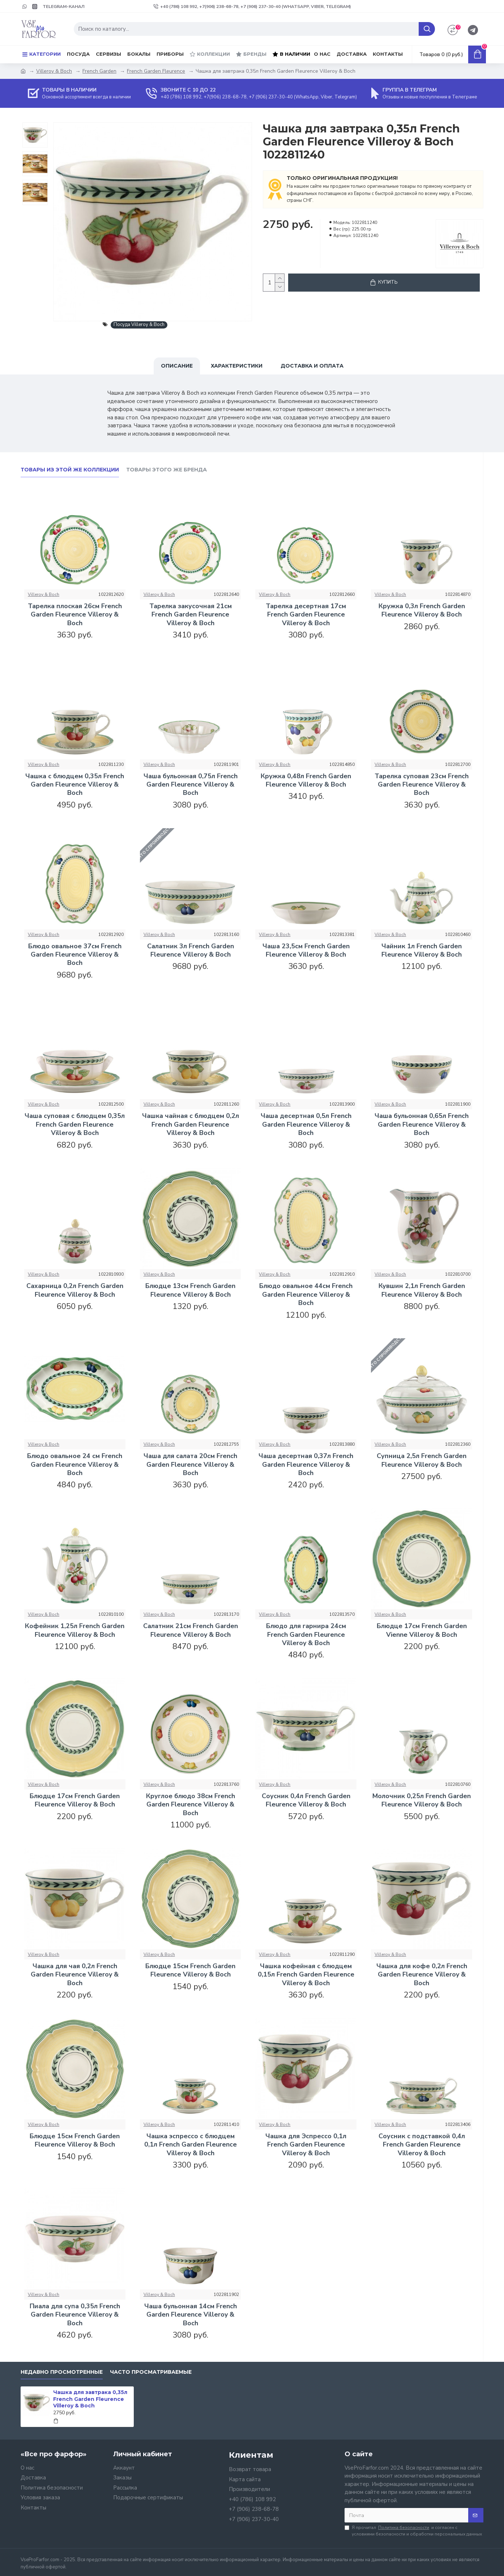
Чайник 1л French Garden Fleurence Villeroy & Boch (421, 950)
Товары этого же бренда (166, 470)
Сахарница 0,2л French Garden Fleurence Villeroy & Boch (74, 1290)
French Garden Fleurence (156, 71)
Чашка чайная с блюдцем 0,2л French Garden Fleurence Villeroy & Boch (190, 1124)
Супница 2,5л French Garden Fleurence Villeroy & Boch (421, 1460)
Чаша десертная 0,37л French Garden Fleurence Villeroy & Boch (306, 1464)
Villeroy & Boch (54, 71)
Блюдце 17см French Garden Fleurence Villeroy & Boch (75, 1800)
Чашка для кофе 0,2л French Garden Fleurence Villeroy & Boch (421, 1974)
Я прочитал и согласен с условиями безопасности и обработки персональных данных (413, 2530)
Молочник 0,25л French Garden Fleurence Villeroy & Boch (421, 1800)
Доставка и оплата (312, 366)
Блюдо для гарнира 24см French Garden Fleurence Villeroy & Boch (306, 1634)
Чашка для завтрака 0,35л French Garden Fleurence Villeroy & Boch (90, 2398)
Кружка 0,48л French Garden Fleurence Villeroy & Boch (306, 780)
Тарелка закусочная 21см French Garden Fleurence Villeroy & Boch (190, 614)
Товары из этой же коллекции (70, 470)
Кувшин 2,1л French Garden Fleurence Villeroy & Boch (422, 1290)
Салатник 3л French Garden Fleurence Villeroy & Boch (190, 950)
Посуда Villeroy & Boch (139, 324)
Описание (177, 366)
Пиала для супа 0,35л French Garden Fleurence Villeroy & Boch (75, 2314)
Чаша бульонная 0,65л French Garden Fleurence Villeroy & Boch (422, 1124)
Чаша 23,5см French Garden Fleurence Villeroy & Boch (306, 950)
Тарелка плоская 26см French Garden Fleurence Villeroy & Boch (75, 614)
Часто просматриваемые (151, 2372)
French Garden (99, 71)
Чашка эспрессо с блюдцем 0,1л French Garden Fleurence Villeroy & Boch (190, 2144)
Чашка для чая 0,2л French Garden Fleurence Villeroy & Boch (75, 1974)
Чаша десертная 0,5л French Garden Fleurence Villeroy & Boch (306, 1124)
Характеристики (236, 366)
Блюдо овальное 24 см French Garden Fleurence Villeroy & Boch (74, 1464)
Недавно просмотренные (62, 2372)
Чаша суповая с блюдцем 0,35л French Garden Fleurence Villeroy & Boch (75, 1124)
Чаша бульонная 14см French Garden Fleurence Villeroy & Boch (190, 2314)
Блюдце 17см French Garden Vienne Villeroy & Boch (422, 1630)
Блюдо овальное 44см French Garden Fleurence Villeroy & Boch (306, 1294)
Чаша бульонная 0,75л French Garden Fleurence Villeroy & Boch (191, 784)
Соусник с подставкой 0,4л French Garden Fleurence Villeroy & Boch (422, 2144)
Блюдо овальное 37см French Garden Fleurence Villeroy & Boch (74, 954)
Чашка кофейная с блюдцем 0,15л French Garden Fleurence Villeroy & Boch (306, 1974)
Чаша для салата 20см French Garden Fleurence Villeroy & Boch (190, 1464)
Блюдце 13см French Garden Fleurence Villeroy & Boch (190, 1290)
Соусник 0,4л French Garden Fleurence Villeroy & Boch (306, 1800)
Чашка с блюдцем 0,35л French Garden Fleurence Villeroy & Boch (74, 784)
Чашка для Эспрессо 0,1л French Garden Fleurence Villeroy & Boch (305, 2144)
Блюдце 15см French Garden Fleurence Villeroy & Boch (190, 1970)
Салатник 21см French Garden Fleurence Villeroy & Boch (190, 1630)
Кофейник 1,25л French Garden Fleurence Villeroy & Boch (74, 1630)
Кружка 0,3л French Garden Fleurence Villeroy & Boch (422, 610)
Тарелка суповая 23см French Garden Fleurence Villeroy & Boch (422, 784)
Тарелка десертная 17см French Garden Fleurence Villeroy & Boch (306, 614)
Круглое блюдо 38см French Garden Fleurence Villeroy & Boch (190, 1804)
